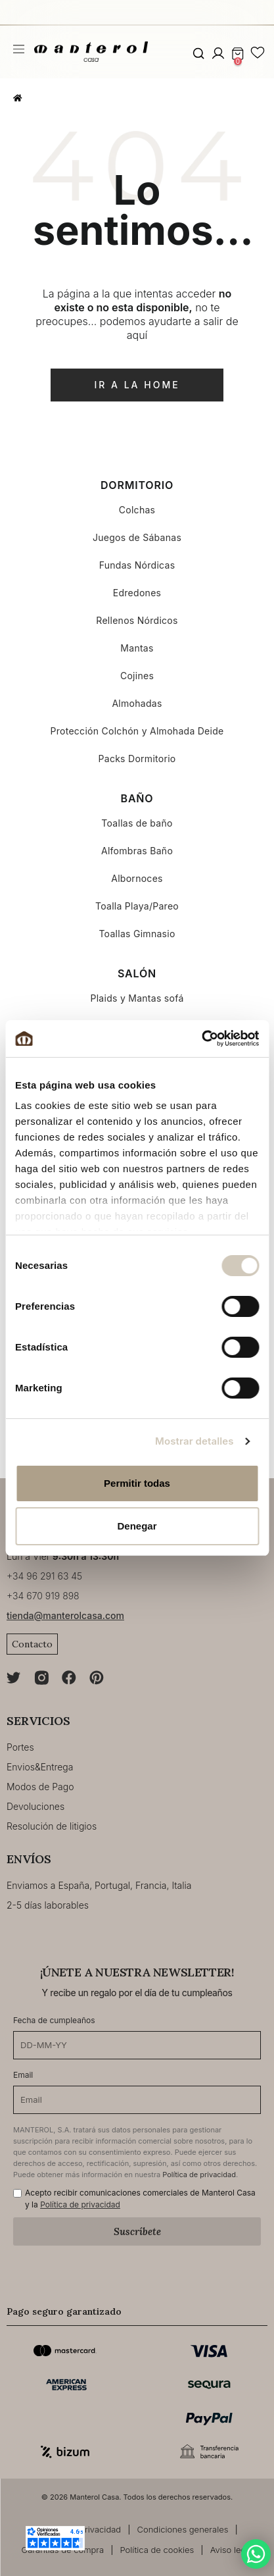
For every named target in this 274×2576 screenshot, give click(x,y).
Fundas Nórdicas (137, 565)
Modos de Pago (40, 1786)
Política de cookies (157, 2549)
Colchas (137, 509)
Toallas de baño (136, 823)
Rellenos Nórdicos (136, 620)
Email (23, 2075)
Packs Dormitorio (137, 758)
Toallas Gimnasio (137, 933)
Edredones (137, 592)
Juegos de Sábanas (137, 537)
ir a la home (136, 384)
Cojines (137, 675)
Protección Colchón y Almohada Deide (136, 730)
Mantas (136, 648)
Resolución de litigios (52, 1826)
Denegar (136, 1526)
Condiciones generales (183, 2529)
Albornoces (137, 878)
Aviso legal (231, 2549)
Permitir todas (137, 1483)
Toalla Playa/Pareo (137, 906)
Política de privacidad (199, 2174)
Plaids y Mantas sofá (136, 998)
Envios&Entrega (40, 1766)
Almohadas (137, 703)
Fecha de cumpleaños (54, 2020)
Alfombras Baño (137, 850)
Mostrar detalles (194, 1441)
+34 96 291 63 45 (44, 1576)
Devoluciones (35, 1806)
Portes (20, 1747)
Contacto (32, 1644)
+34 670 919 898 (43, 1595)
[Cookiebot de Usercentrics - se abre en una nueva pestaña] (201, 1038)
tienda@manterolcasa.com (65, 1615)
